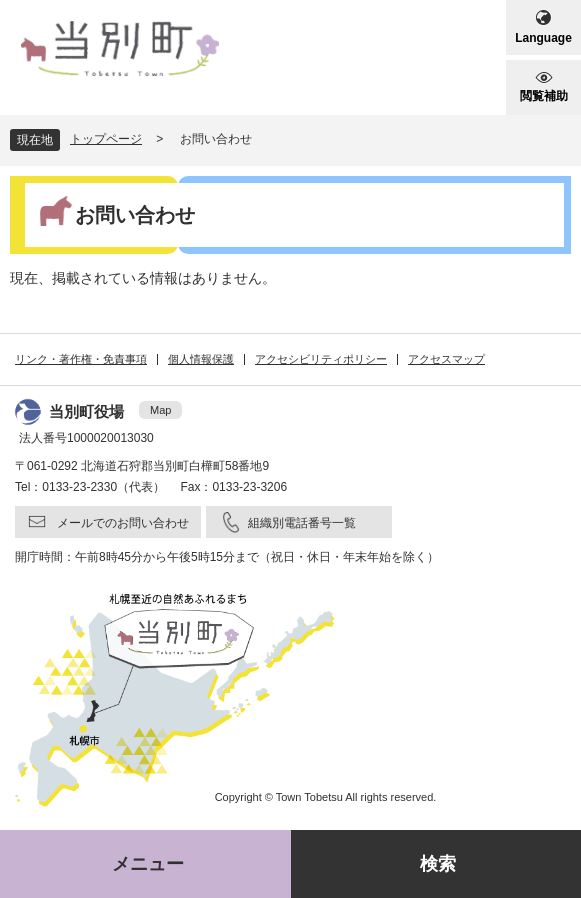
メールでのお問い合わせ (123, 523)
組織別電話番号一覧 (302, 523)
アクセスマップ (446, 359)
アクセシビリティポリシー (321, 359)
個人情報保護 (201, 359)
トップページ (106, 139)
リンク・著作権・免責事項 (81, 359)
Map (160, 410)
